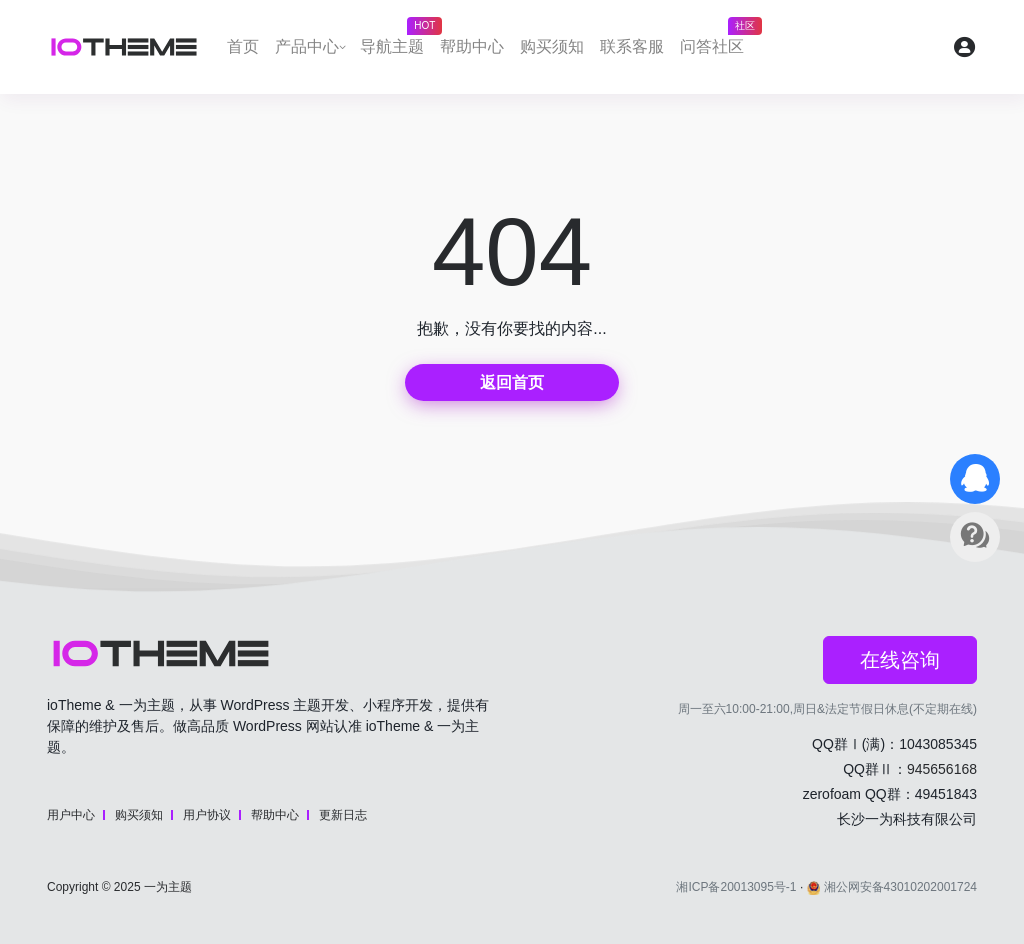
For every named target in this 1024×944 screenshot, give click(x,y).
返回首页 (512, 382)
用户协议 (207, 815)
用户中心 (71, 815)
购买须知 (552, 46)
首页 (243, 46)
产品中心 (307, 46)
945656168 (942, 769)
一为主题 (168, 887)
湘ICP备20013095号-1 (736, 887)
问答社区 (716, 41)
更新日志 (343, 815)
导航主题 (396, 41)
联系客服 (632, 46)
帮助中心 (472, 46)
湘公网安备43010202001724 (892, 887)
